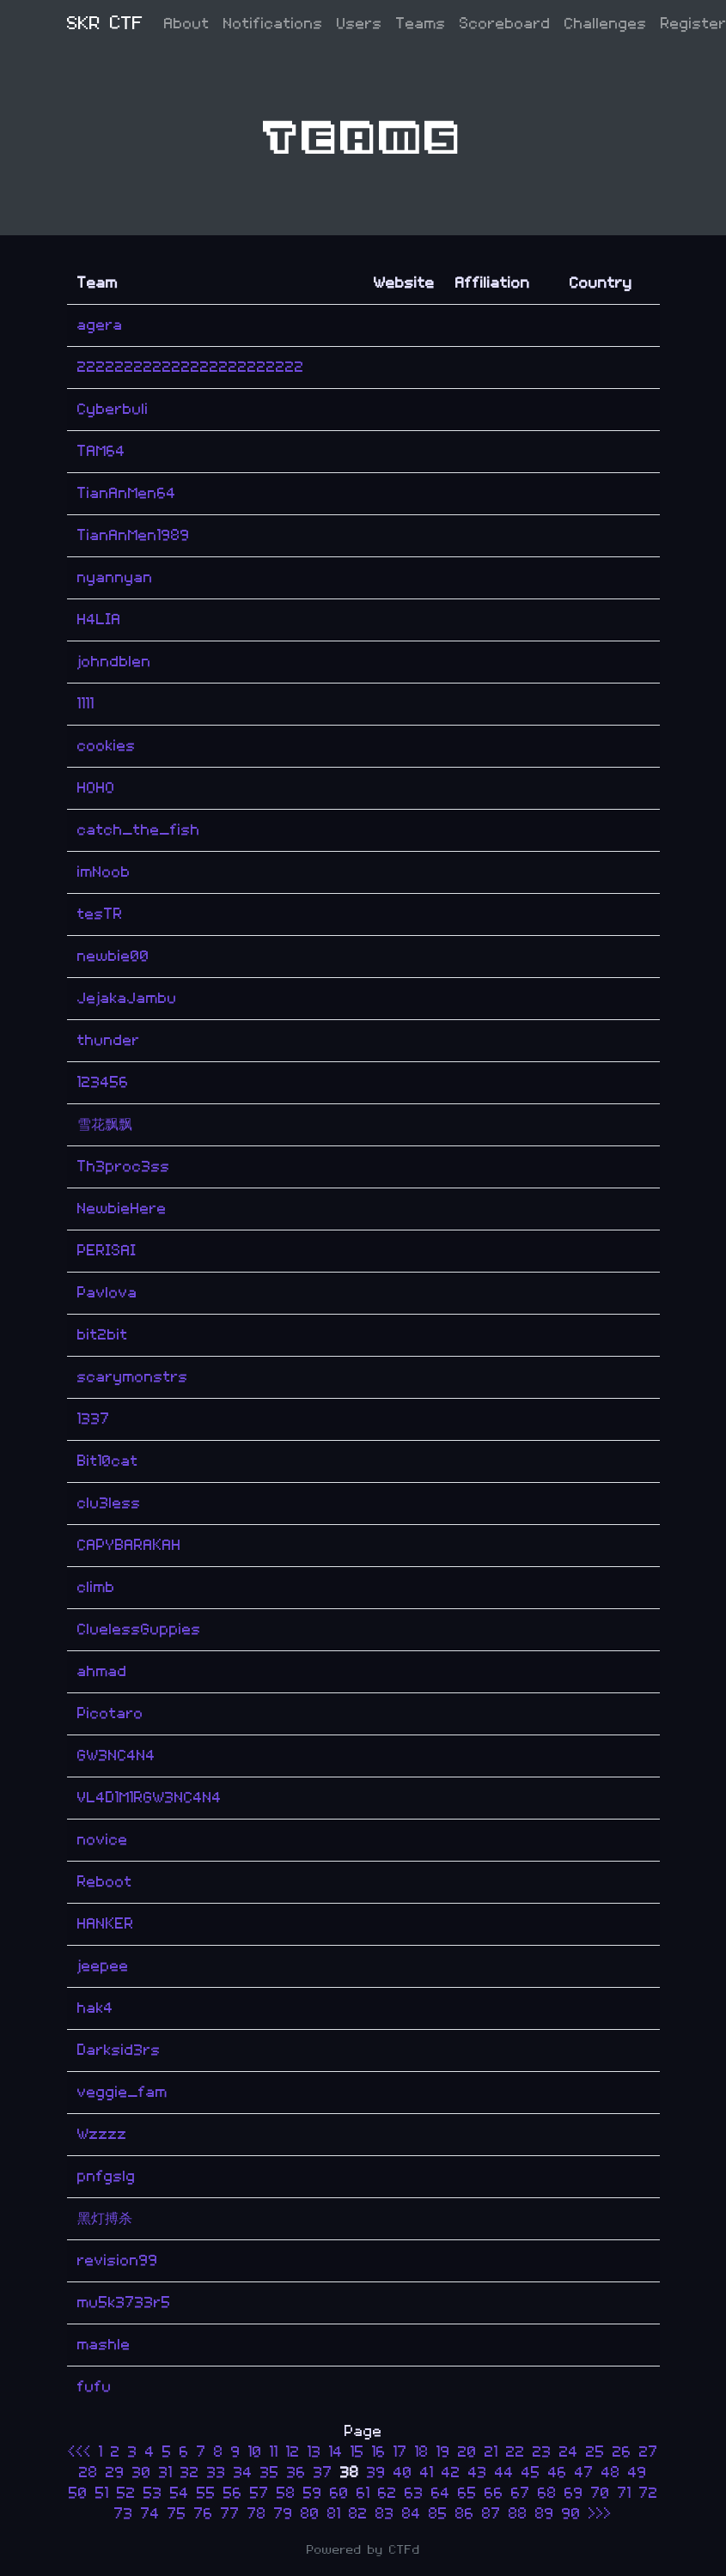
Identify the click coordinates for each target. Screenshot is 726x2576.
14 (336, 2452)
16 (379, 2452)
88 (518, 2514)
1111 (86, 704)
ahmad (102, 1671)
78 (256, 2514)
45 (531, 2472)
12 (293, 2452)
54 (179, 2493)
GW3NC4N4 (116, 1755)
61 (363, 2493)
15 (357, 2452)
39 (376, 2472)
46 (557, 2472)
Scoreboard (505, 23)
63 (414, 2493)
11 (274, 2452)
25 (595, 2452)
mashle (104, 2344)
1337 (93, 1419)
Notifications (273, 23)
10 (255, 2452)
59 (312, 2493)
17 (400, 2452)
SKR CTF (105, 23)
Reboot (104, 1882)
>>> (600, 2514)
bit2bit (102, 1335)
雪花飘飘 (104, 1124)
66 (494, 2493)
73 (123, 2514)
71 (624, 2493)
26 (622, 2452)
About (187, 23)
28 (88, 2472)
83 (384, 2514)
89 (544, 2514)
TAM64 (101, 451)
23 (542, 2452)
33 (216, 2472)
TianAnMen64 (126, 493)
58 (286, 2493)
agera (100, 325)
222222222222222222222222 (190, 367)
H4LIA (99, 619)
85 (438, 2514)
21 (491, 2452)
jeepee (103, 1966)
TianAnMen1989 (133, 535)
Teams (421, 23)
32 (189, 2472)
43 (477, 2472)
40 (403, 2472)
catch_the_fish (138, 830)
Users (359, 23)
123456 (103, 1082)
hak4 (95, 2008)
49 (637, 2472)
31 (166, 2472)
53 (152, 2493)
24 (568, 2452)
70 (600, 2493)
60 (339, 2493)
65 (467, 2493)
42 (451, 2472)
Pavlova (107, 1293)
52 (126, 2493)
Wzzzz (102, 2134)
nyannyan (115, 577)
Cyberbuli (113, 409)
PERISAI (107, 1250)
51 (102, 2493)
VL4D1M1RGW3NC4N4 (149, 1797)
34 (243, 2472)
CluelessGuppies (139, 1629)
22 (515, 2452)
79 (283, 2514)
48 (610, 2472)
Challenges (605, 23)
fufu (94, 2387)
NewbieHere (122, 1208)
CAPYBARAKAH (129, 1545)
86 (464, 2514)
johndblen (114, 661)
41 (427, 2472)
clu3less (109, 1503)
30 (141, 2472)
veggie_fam (122, 2092)
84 (411, 2514)
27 (648, 2452)
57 (259, 2493)
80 (310, 2514)
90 (571, 2514)
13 (314, 2452)
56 (232, 2493)
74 (150, 2514)
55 (206, 2493)
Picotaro (110, 1713)
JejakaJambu (127, 998)
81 (334, 2514)
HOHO (96, 788)
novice (102, 1840)
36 (296, 2472)
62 (387, 2493)
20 (467, 2452)
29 (115, 2472)
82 (358, 2514)
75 (177, 2514)
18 (422, 2452)
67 (520, 2493)
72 (648, 2493)
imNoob (104, 872)
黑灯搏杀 (104, 2218)
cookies (106, 746)
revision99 (117, 2260)
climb (96, 1587)
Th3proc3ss (123, 1166)
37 (323, 2472)
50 (78, 2493)
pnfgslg (106, 2176)
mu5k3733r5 (124, 2302)
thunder (108, 1040)
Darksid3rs (119, 2050)
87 (491, 2514)
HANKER (105, 1924)
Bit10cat (107, 1461)
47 (584, 2472)
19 (443, 2452)
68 (547, 2493)
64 (440, 2493)
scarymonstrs (132, 1377)
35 (269, 2472)
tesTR (100, 914)
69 (573, 2493)
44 (504, 2472)
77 (230, 2514)
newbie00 (113, 956)
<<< (83, 2452)
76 (203, 2514)
